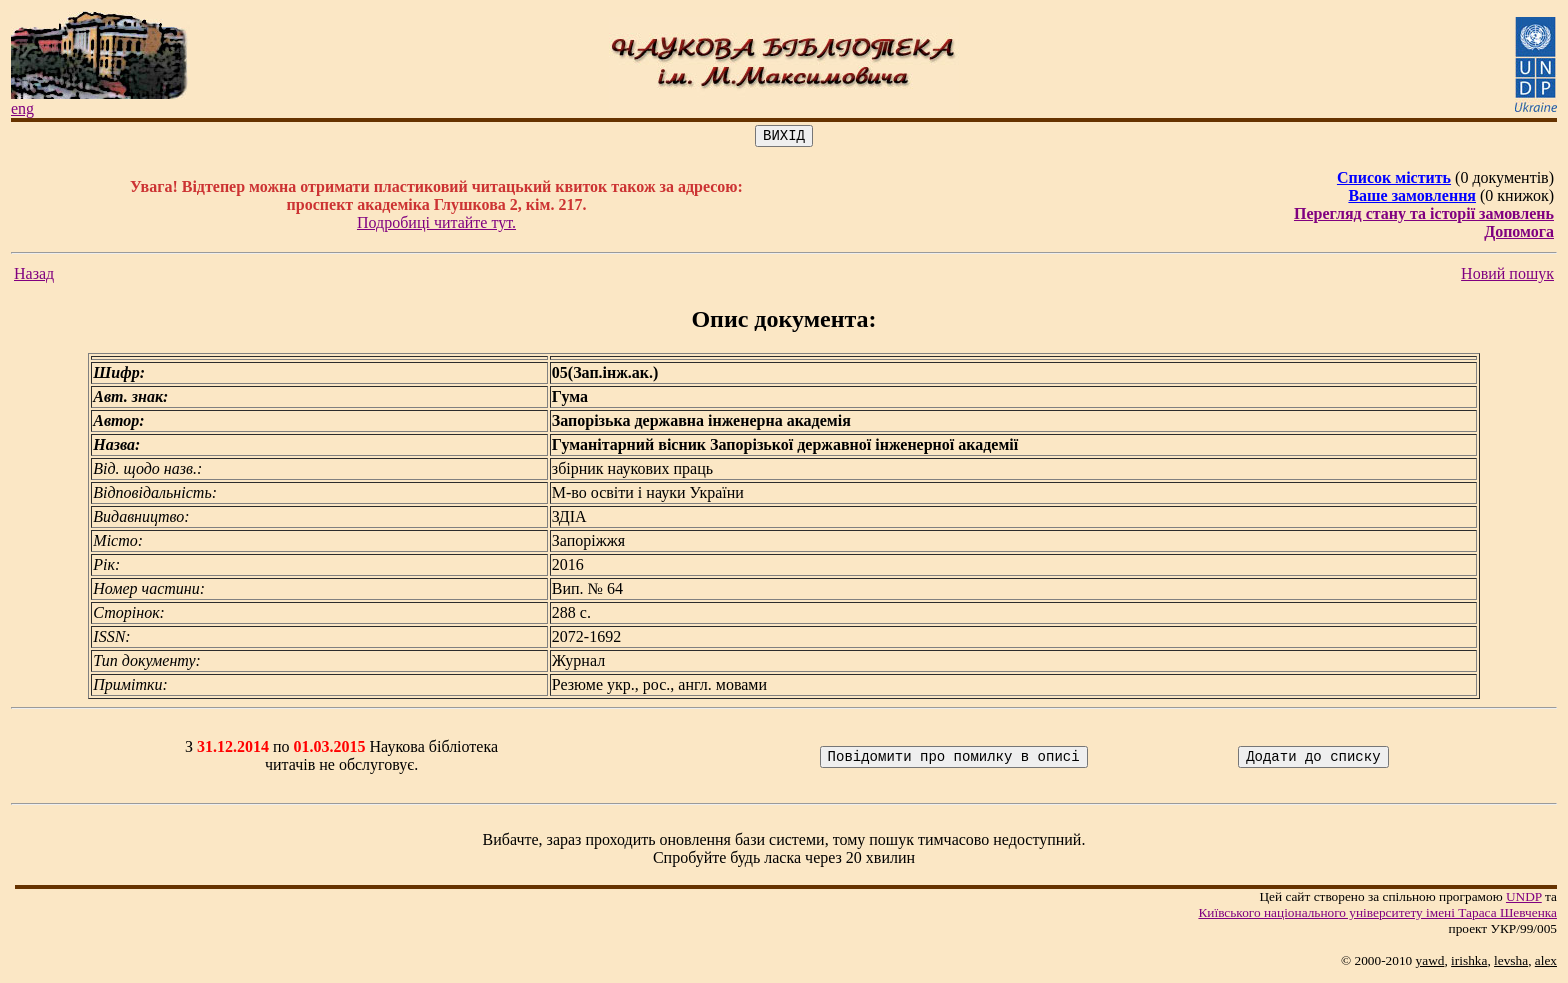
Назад (34, 276)
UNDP (1524, 899)
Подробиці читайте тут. (436, 225)
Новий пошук (1507, 276)
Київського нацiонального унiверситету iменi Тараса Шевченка (1377, 915)
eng (22, 108)
